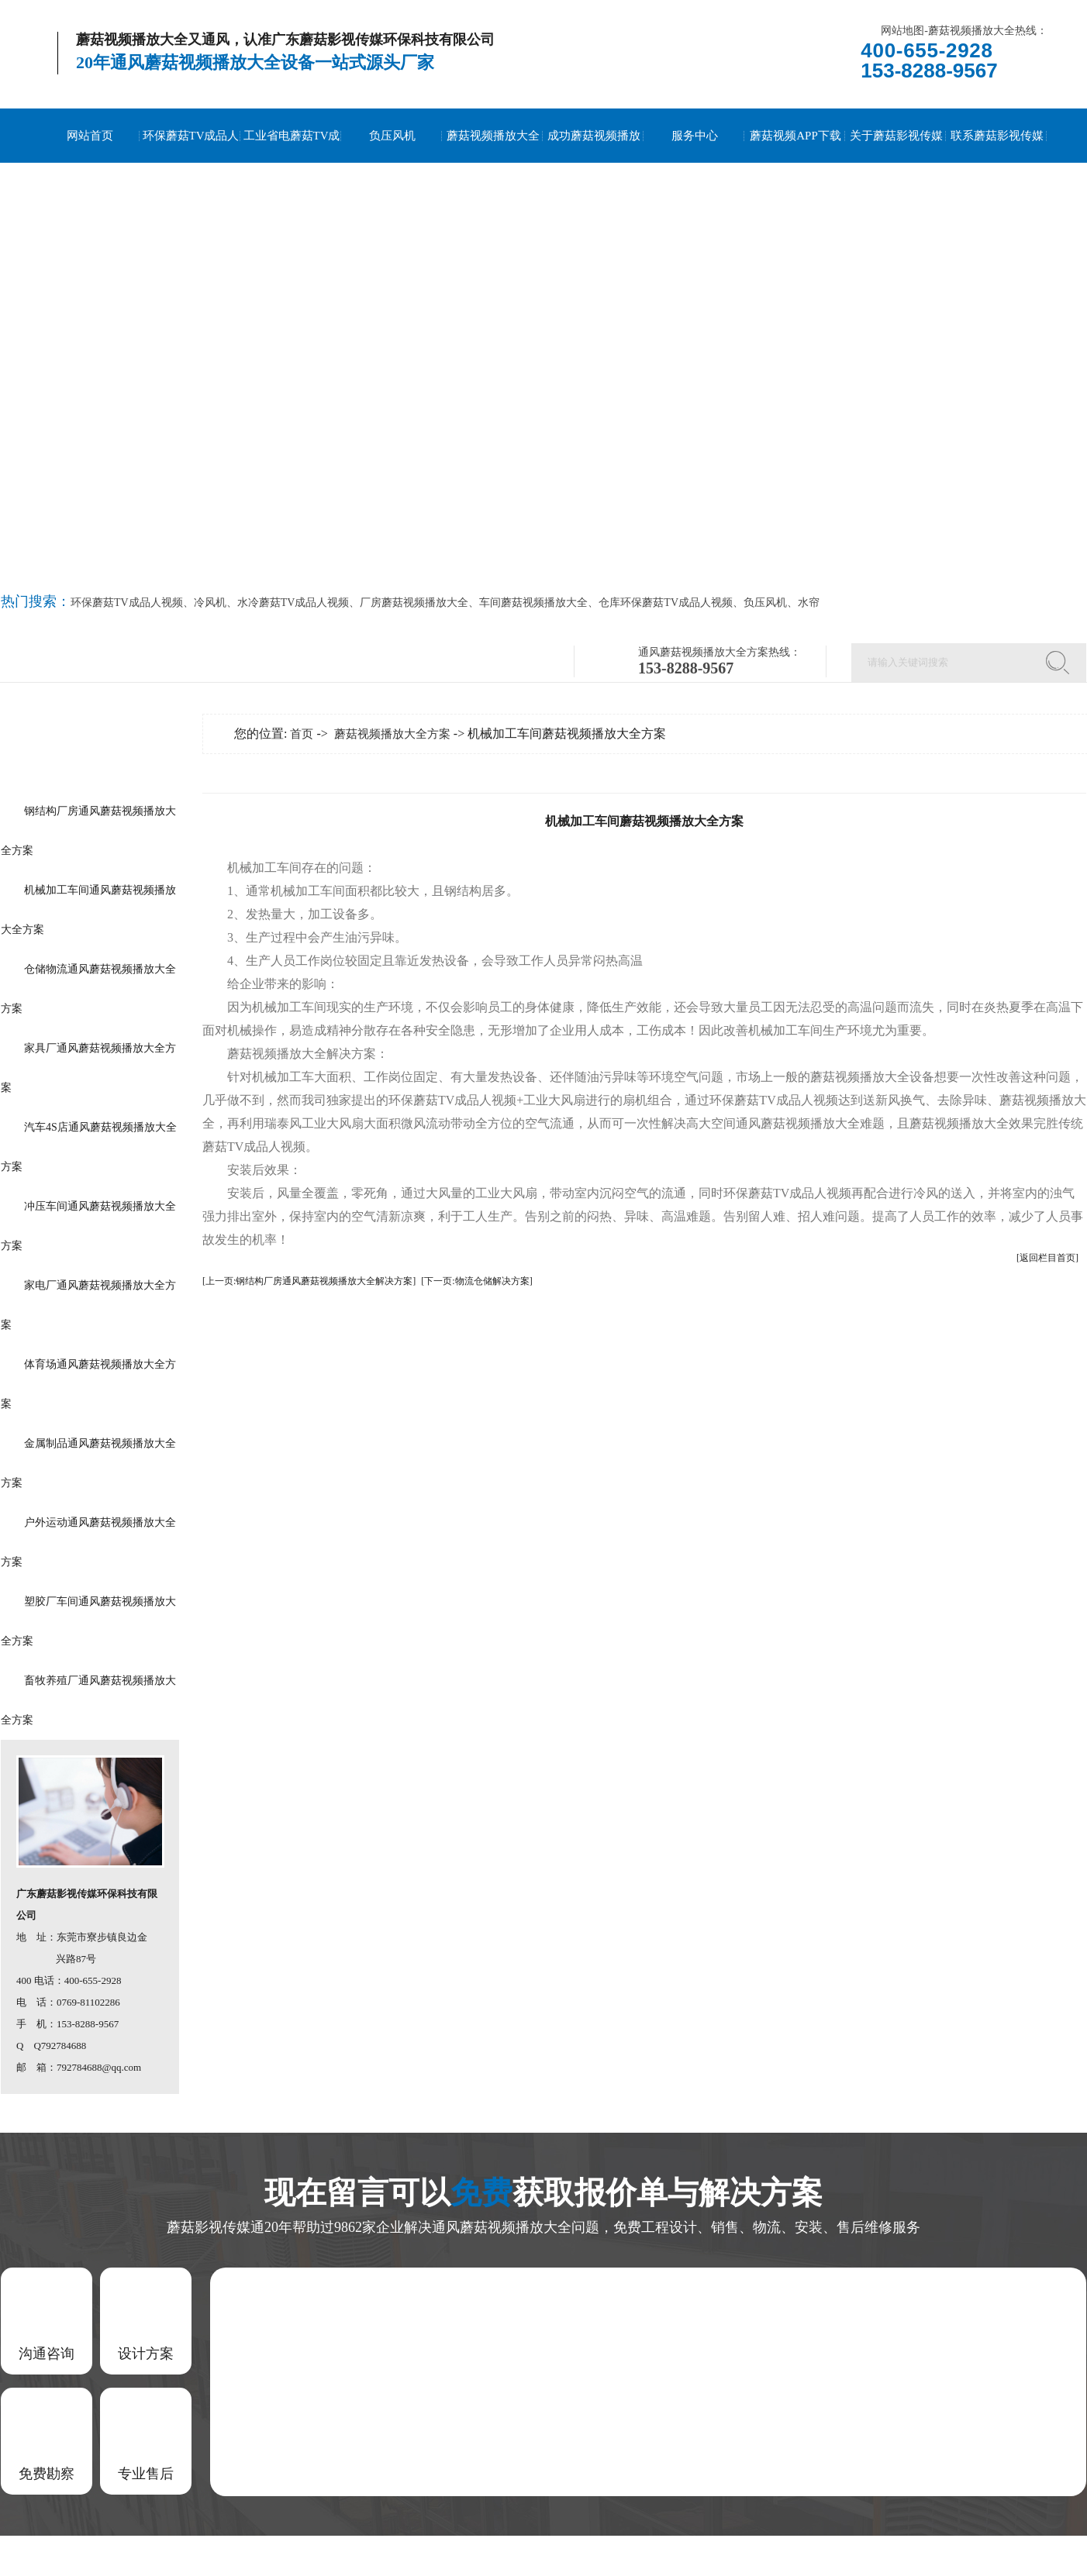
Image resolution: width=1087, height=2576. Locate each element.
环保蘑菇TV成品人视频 (191, 162)
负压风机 (392, 135)
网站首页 (90, 135)
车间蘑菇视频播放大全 (533, 602)
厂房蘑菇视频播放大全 (414, 602)
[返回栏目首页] (1047, 1257)
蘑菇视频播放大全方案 (493, 162)
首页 (301, 734)
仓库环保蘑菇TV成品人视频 (666, 602)
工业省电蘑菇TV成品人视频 (291, 162)
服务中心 (694, 135)
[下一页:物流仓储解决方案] (476, 1281)
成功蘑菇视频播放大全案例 (593, 162)
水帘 (809, 602)
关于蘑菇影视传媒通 (896, 162)
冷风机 (210, 602)
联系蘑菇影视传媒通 (997, 162)
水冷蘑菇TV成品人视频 (293, 602)
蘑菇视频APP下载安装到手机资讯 (795, 162)
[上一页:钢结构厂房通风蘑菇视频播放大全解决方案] (309, 1281)
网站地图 (902, 30)
